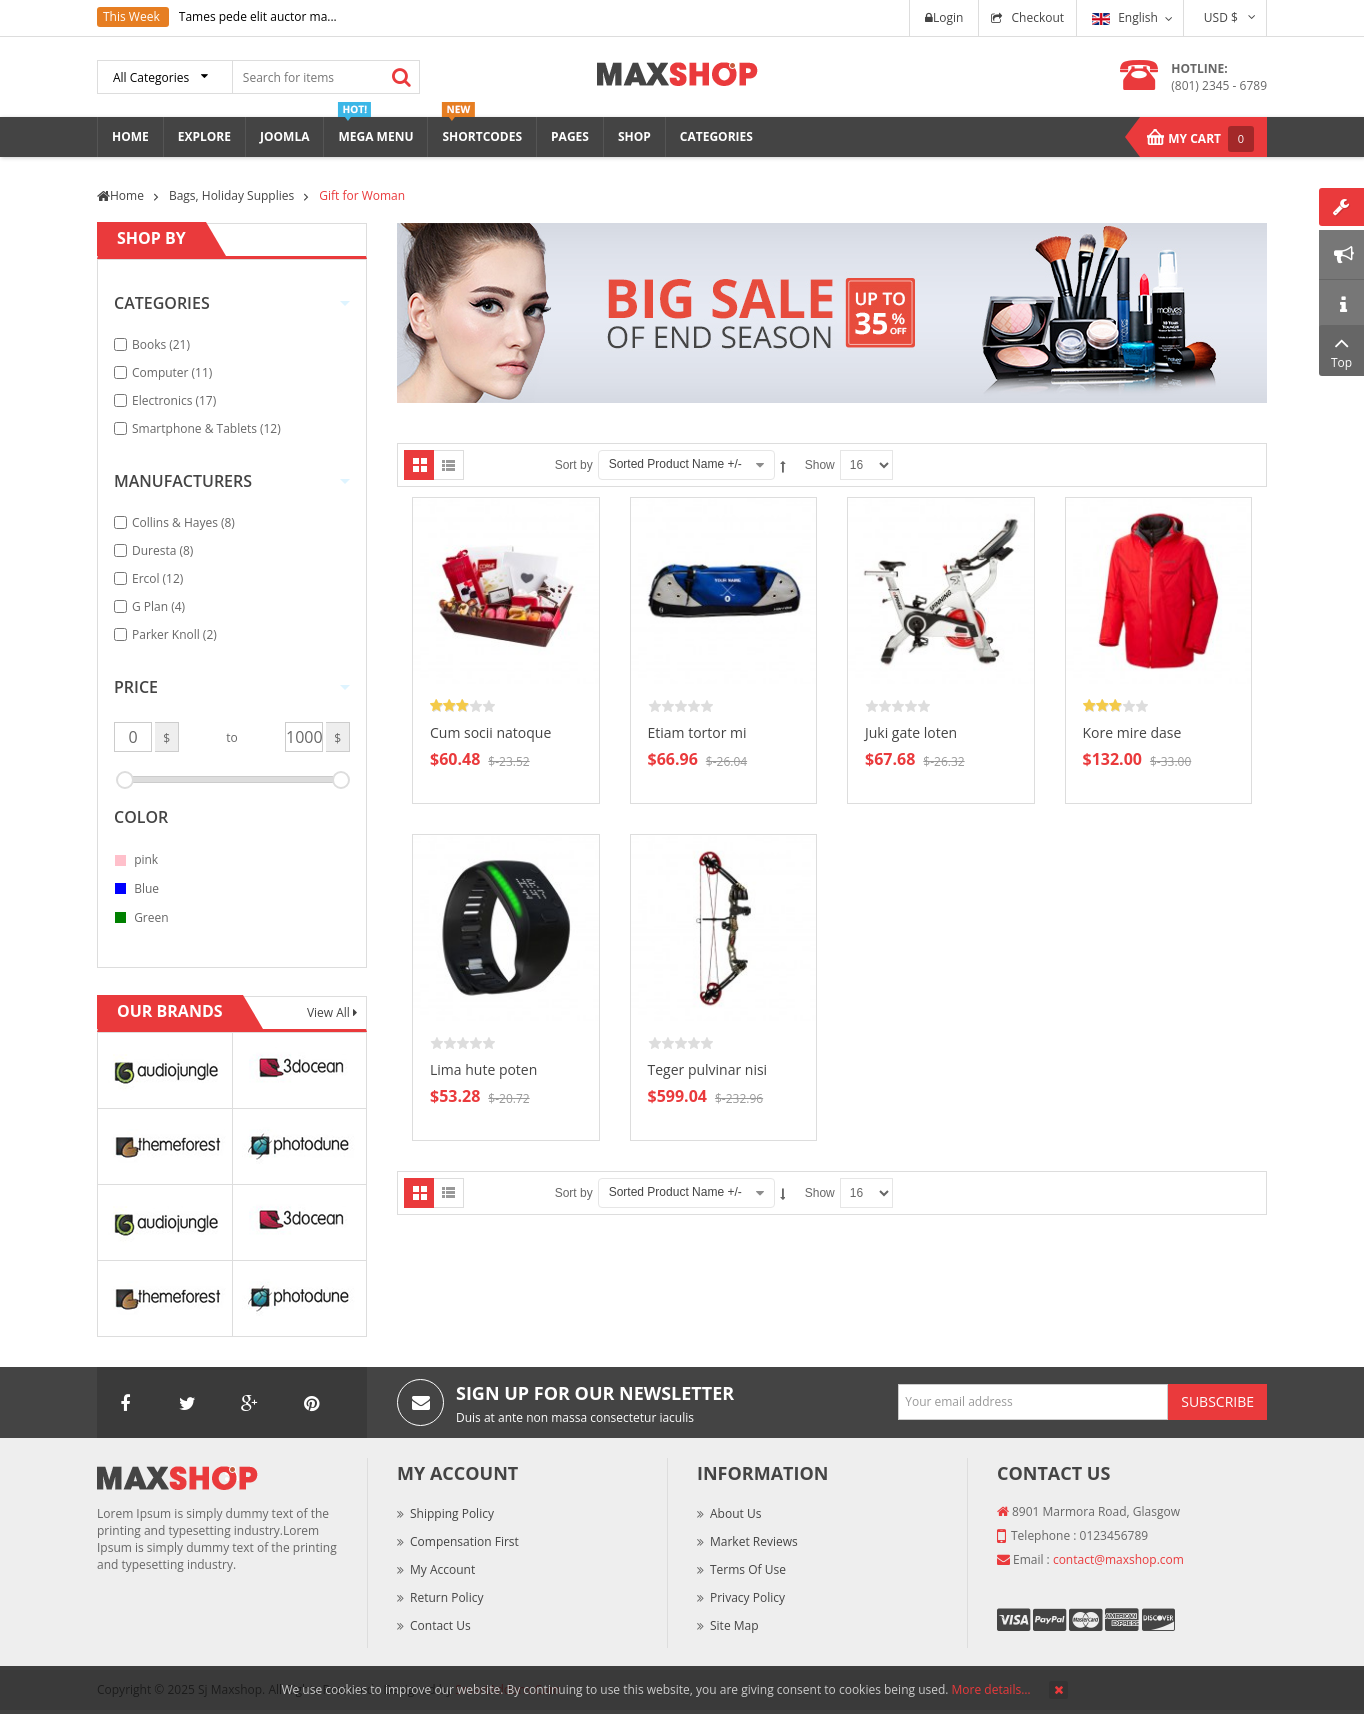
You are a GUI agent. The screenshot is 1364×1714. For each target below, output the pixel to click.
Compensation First (464, 1541)
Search (401, 77)
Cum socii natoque (490, 732)
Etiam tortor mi (697, 732)
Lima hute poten (483, 1069)
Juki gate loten (911, 732)
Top (1341, 350)
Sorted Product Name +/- (675, 464)
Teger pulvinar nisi (708, 1069)
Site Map (734, 1625)
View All (330, 1012)
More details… (991, 1689)
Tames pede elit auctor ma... (258, 16)
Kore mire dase (1132, 732)
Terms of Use (748, 1569)
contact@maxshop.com (1118, 1559)
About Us (735, 1513)
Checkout (1037, 17)
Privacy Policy (747, 1597)
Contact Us (440, 1625)
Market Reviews (754, 1541)
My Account (442, 1569)
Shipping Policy (452, 1513)
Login (944, 17)
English (1125, 17)
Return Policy (446, 1597)
